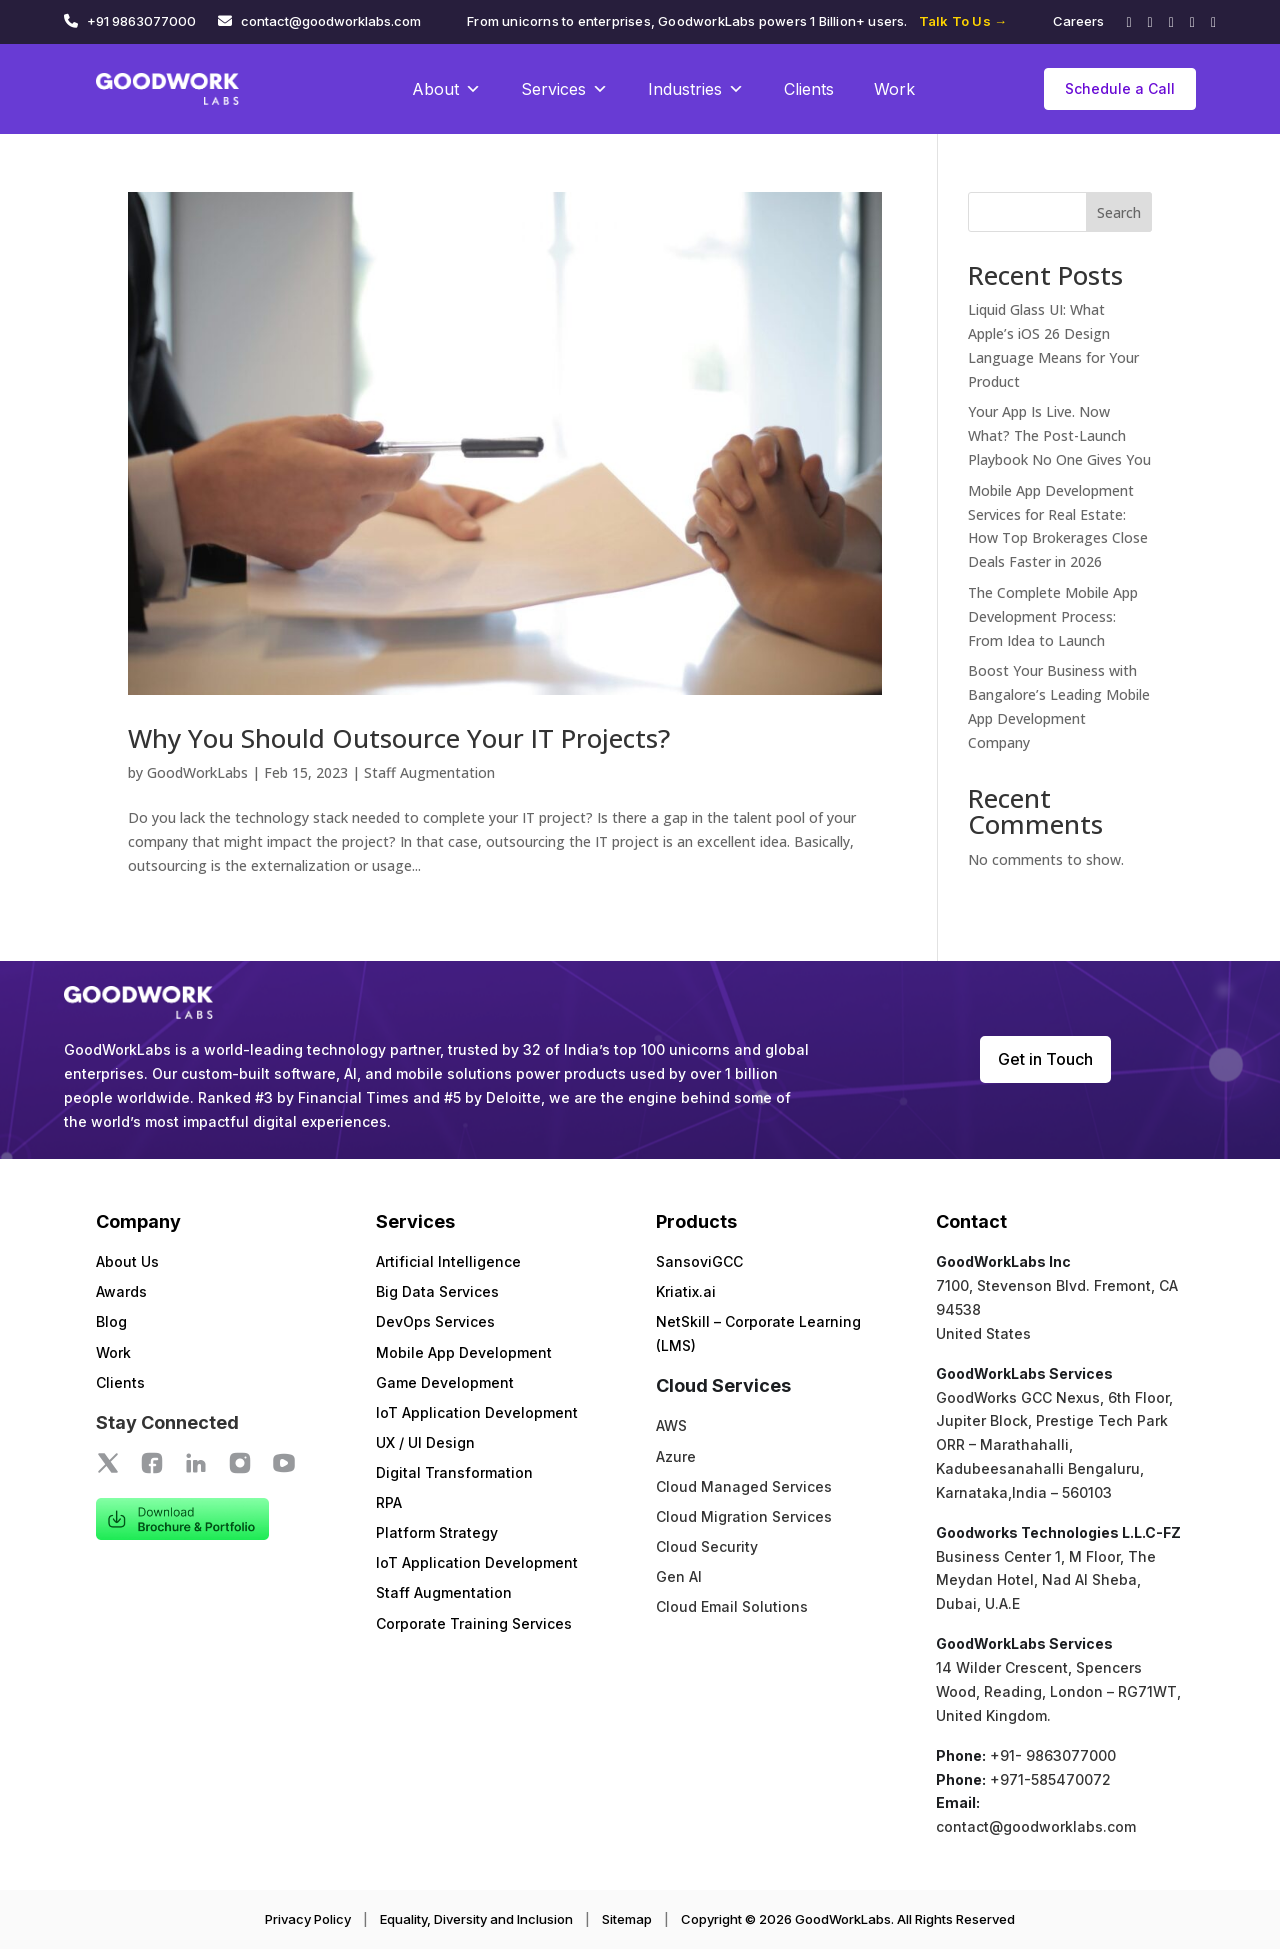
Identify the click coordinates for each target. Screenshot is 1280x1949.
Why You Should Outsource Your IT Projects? (399, 738)
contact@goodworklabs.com (331, 21)
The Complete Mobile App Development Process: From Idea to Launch (1053, 616)
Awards (121, 1291)
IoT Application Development (477, 1412)
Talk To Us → (963, 21)
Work (894, 89)
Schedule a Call (1120, 88)
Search (1119, 212)
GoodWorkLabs (197, 772)
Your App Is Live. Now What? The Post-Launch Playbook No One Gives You (1059, 435)
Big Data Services (437, 1291)
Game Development (445, 1382)
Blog (111, 1321)
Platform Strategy (437, 1532)
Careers (1078, 21)
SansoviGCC (699, 1261)
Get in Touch (1045, 1059)
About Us (127, 1261)
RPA (389, 1502)
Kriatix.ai (686, 1291)
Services (564, 89)
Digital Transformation (454, 1472)
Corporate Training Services (474, 1623)
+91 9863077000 (141, 21)
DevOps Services (435, 1321)
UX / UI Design (425, 1442)
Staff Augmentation (429, 772)
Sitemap (627, 1919)
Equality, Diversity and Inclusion (476, 1919)
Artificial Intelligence (448, 1261)
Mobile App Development (464, 1352)
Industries (696, 89)
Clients (809, 89)
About (446, 89)
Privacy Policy (308, 1919)
